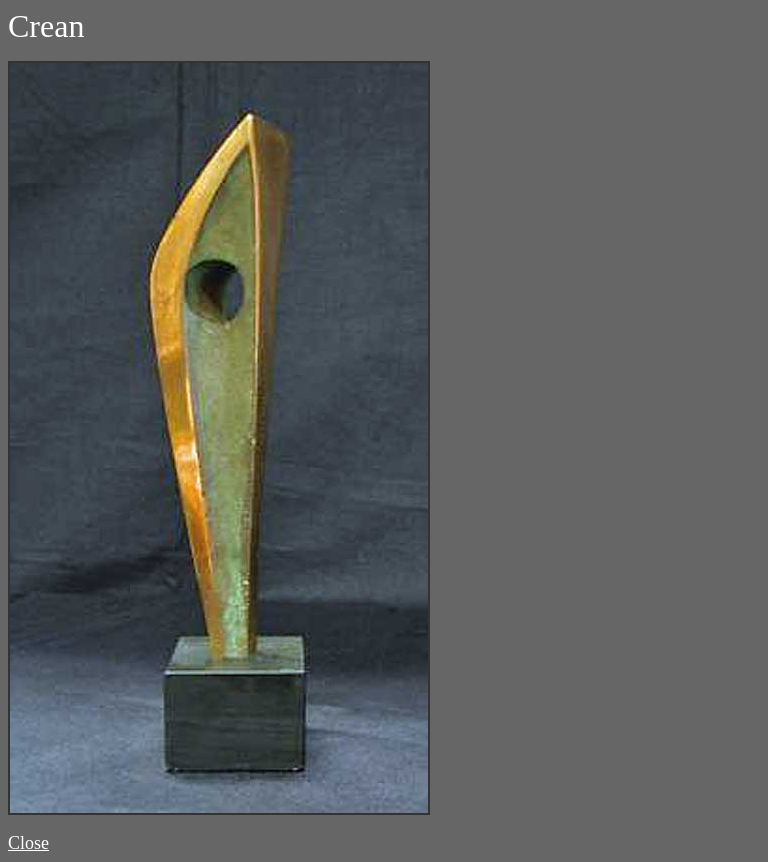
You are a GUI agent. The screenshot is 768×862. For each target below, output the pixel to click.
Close (28, 843)
